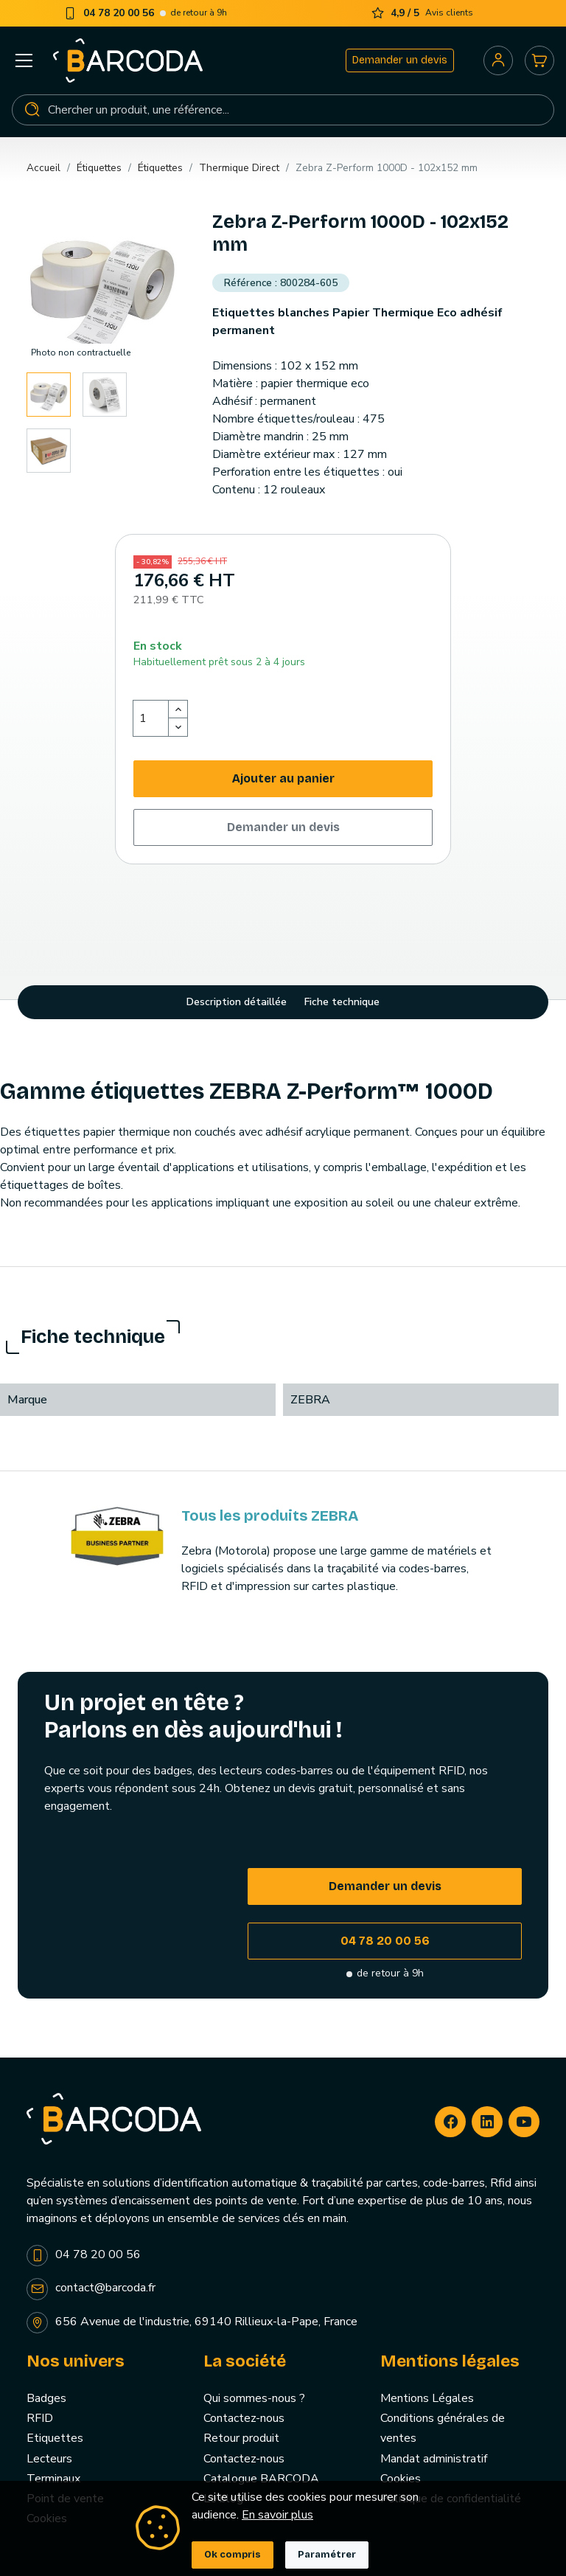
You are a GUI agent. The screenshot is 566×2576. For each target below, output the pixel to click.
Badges (46, 2398)
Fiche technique (342, 1002)
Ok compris (232, 2555)
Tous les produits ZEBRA (269, 1515)
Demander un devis (399, 60)
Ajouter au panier (283, 778)
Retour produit (241, 2438)
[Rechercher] (283, 109)
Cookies (400, 2479)
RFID (40, 2418)
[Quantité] (151, 718)
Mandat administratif (433, 2459)
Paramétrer (327, 2555)
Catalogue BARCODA (261, 2479)
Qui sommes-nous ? (254, 2398)
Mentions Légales (427, 2398)
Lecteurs (49, 2459)
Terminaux (53, 2479)
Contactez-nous (243, 2418)
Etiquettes (55, 2438)
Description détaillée (236, 1002)
